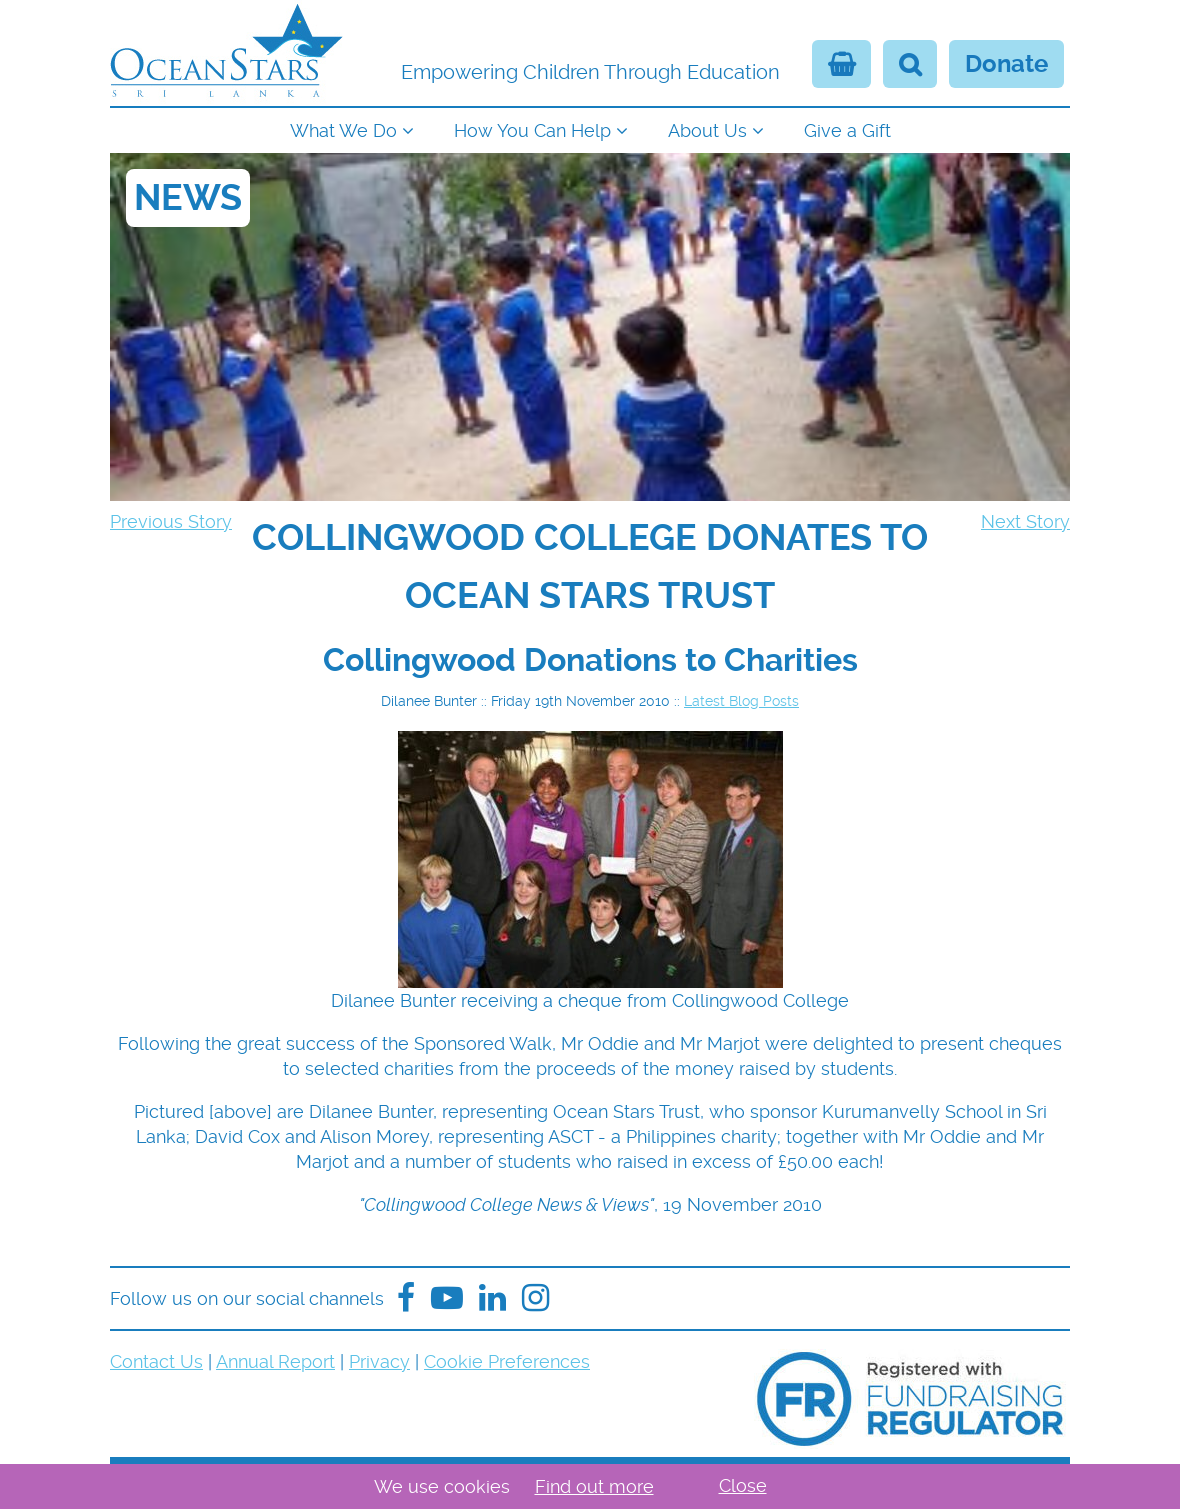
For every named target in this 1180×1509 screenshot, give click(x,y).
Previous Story (171, 521)
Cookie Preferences (507, 1361)
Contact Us (156, 1361)
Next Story (1025, 521)
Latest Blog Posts (741, 701)
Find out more (594, 1486)
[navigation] (590, 128)
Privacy (379, 1361)
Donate (1006, 64)
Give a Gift (847, 130)
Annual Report (275, 1361)
